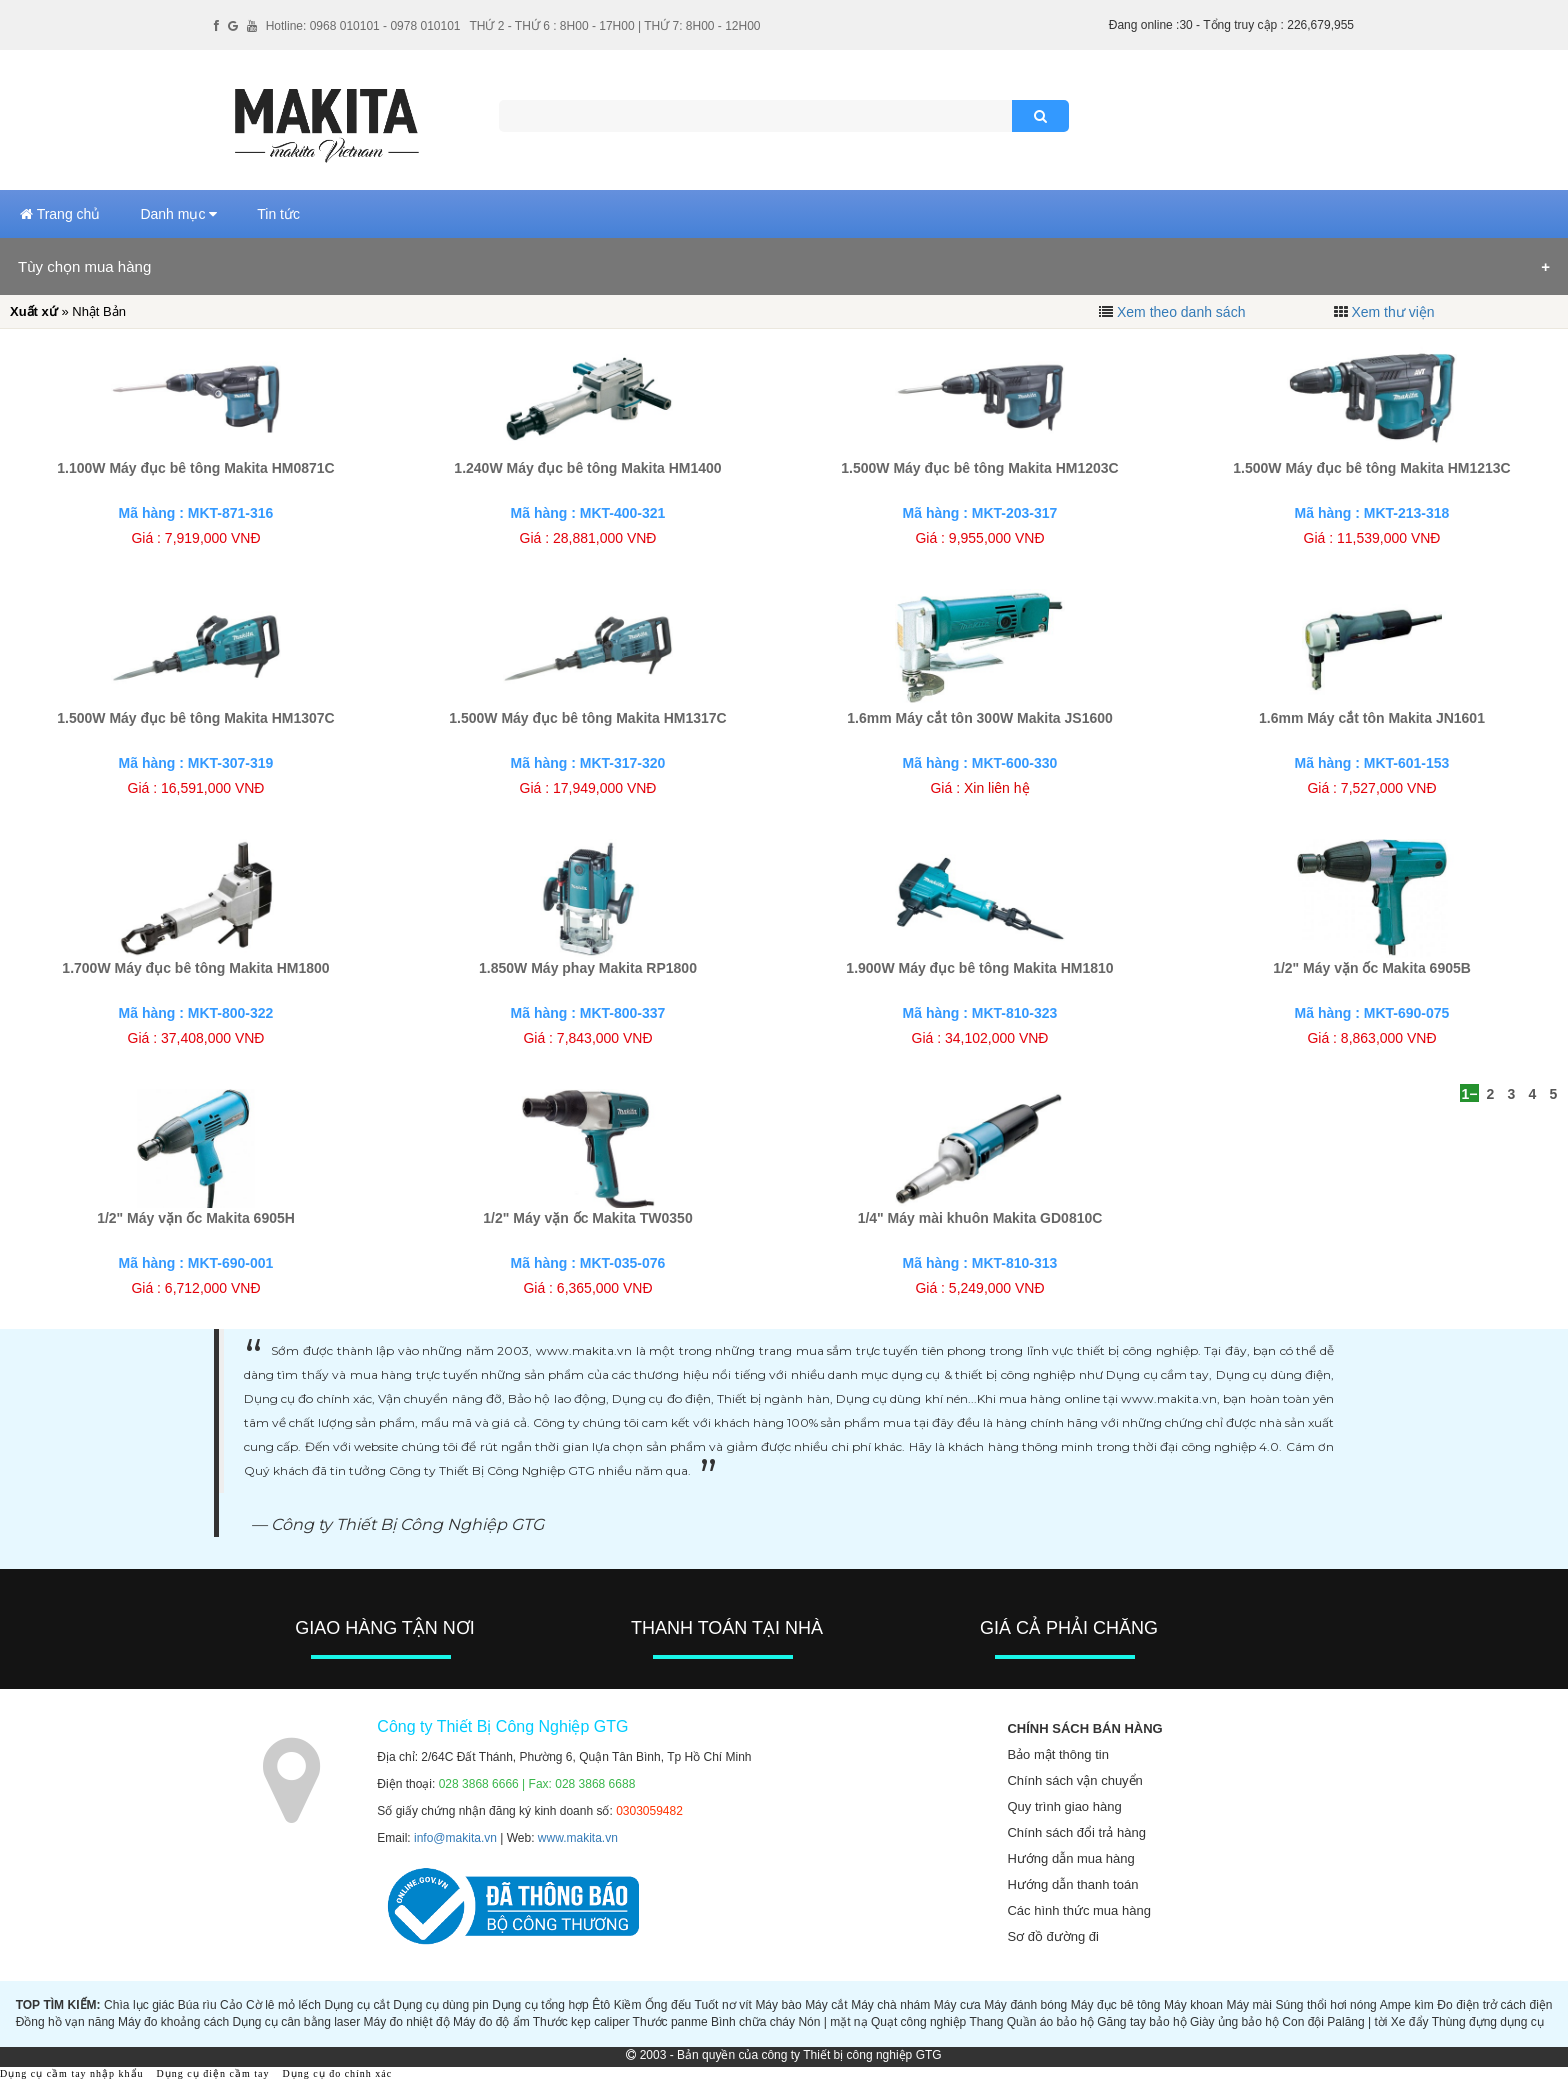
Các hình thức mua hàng (1078, 1910)
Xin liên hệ (997, 788)
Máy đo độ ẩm (491, 2022)
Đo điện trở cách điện (1494, 2005)
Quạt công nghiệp (918, 2022)
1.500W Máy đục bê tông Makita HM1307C (195, 718)
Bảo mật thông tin (1057, 1754)
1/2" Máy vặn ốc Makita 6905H (196, 1218)
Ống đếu (668, 2005)
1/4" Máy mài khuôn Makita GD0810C (980, 1218)
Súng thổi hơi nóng (1325, 2005)
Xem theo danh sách (1181, 312)
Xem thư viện (1392, 312)
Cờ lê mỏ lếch (283, 2005)
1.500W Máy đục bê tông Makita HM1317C (587, 718)
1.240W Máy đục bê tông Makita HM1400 (587, 468)
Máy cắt (826, 2005)
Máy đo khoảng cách (173, 2022)
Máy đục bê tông (1116, 2005)
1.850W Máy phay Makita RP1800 (588, 968)
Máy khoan (1193, 2005)
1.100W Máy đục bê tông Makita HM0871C (195, 468)
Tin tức (278, 214)
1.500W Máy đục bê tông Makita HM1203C (979, 468)
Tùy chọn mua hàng (84, 266)
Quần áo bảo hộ (1050, 2022)
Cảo (231, 2005)
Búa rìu (197, 2005)
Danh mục (178, 214)
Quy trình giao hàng (1064, 1806)
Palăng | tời (1357, 2022)
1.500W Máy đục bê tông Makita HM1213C (1371, 468)
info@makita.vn (455, 1838)
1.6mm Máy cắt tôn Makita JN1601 (1372, 718)
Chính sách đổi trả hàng (1076, 1832)
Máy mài (1249, 2005)
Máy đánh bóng (1025, 2005)
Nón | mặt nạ (832, 2022)
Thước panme (670, 2022)
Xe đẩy (1410, 2022)
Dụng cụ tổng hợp (540, 2005)
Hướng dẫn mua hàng (1070, 1858)
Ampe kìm (1407, 2005)
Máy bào (778, 2005)
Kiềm (628, 2005)
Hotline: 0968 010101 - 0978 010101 (363, 26)
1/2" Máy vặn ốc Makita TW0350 (587, 1218)
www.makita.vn (578, 1838)
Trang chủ (60, 214)
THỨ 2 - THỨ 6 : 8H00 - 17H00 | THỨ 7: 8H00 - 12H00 (614, 26)
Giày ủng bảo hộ (1234, 2022)
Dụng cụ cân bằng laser (296, 2022)
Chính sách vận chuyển (1074, 1780)
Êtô (601, 2005)
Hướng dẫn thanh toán (1072, 1884)
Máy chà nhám (890, 2005)
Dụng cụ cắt (356, 2005)
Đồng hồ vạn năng (65, 2022)
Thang (986, 2022)
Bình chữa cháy (753, 2022)
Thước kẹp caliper (581, 2022)
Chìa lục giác (139, 2005)
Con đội (1303, 2022)
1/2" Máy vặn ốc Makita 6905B (1372, 968)
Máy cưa (957, 2005)
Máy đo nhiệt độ (407, 2022)
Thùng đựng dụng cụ (1488, 2022)
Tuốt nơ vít (723, 2005)
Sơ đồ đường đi (1053, 1936)
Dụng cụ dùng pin (440, 2005)
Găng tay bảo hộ (1141, 2022)
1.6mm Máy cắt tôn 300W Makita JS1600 (980, 718)
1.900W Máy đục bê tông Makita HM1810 (979, 968)
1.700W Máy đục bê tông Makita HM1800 (195, 968)
